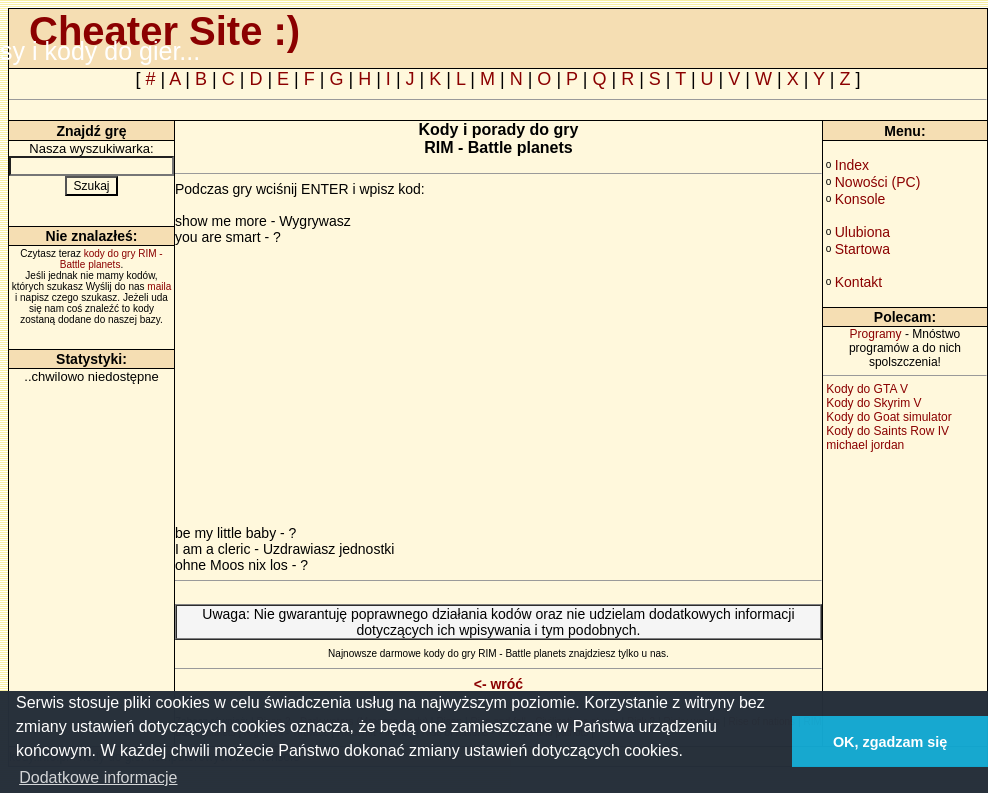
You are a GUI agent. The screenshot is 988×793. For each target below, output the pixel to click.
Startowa (862, 249)
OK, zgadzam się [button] (890, 742)
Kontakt (858, 282)
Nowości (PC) (878, 182)
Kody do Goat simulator (888, 417)
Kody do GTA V (867, 389)
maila (159, 286)
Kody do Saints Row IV (887, 431)
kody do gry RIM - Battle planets (111, 259)
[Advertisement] (343, 385)
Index (852, 165)
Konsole (860, 199)
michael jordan (865, 445)
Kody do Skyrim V (873, 403)
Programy (876, 334)
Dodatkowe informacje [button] (98, 777)
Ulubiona (862, 232)
